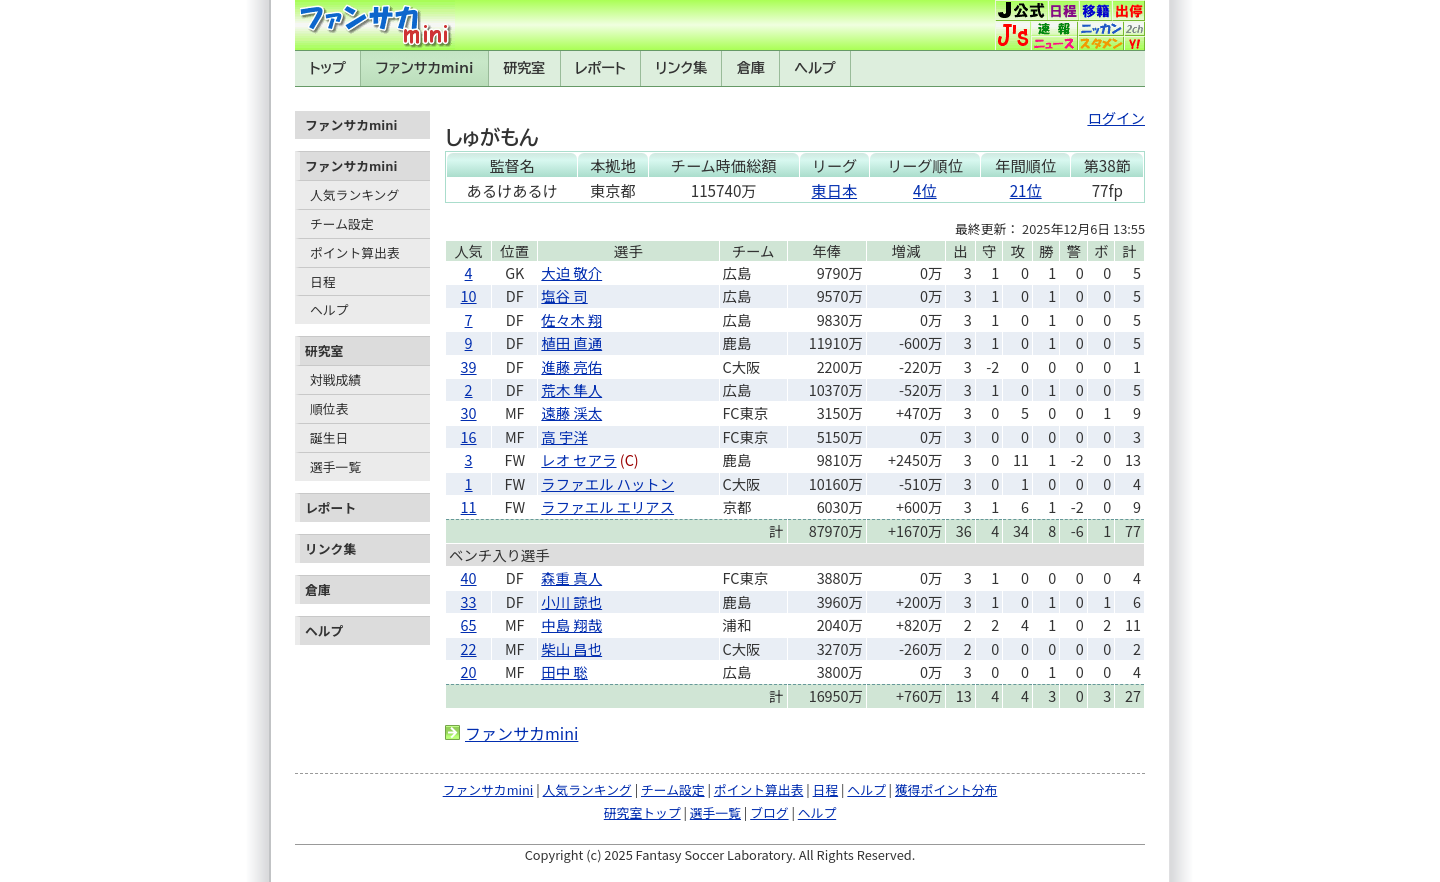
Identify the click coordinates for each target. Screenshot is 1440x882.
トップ (327, 68)
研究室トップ (642, 812)
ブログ (769, 812)
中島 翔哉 (571, 624)
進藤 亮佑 (571, 366)
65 (469, 624)
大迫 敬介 (571, 272)
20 (469, 671)
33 (469, 601)
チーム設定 (342, 223)
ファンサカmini (425, 68)
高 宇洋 (564, 436)
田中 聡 (564, 671)
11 (469, 506)
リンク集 (681, 68)
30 (469, 412)
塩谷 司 (564, 295)
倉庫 (751, 68)
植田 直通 (571, 342)
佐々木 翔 (571, 319)
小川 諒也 (571, 601)
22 (469, 648)
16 (469, 436)
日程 (323, 281)
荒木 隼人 (571, 389)
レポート (600, 68)
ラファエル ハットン (607, 483)
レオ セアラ (578, 459)
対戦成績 (335, 379)
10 (469, 295)
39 (469, 366)
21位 (1026, 190)
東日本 (835, 190)
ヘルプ (815, 68)
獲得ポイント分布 (946, 789)
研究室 (524, 68)
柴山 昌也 (571, 648)
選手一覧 (335, 466)
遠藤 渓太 (571, 412)
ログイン (1116, 117)
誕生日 (329, 437)
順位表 (329, 408)
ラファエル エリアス (607, 506)
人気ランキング (354, 194)
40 (469, 577)
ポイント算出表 (355, 252)
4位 (925, 190)
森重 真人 (571, 577)
